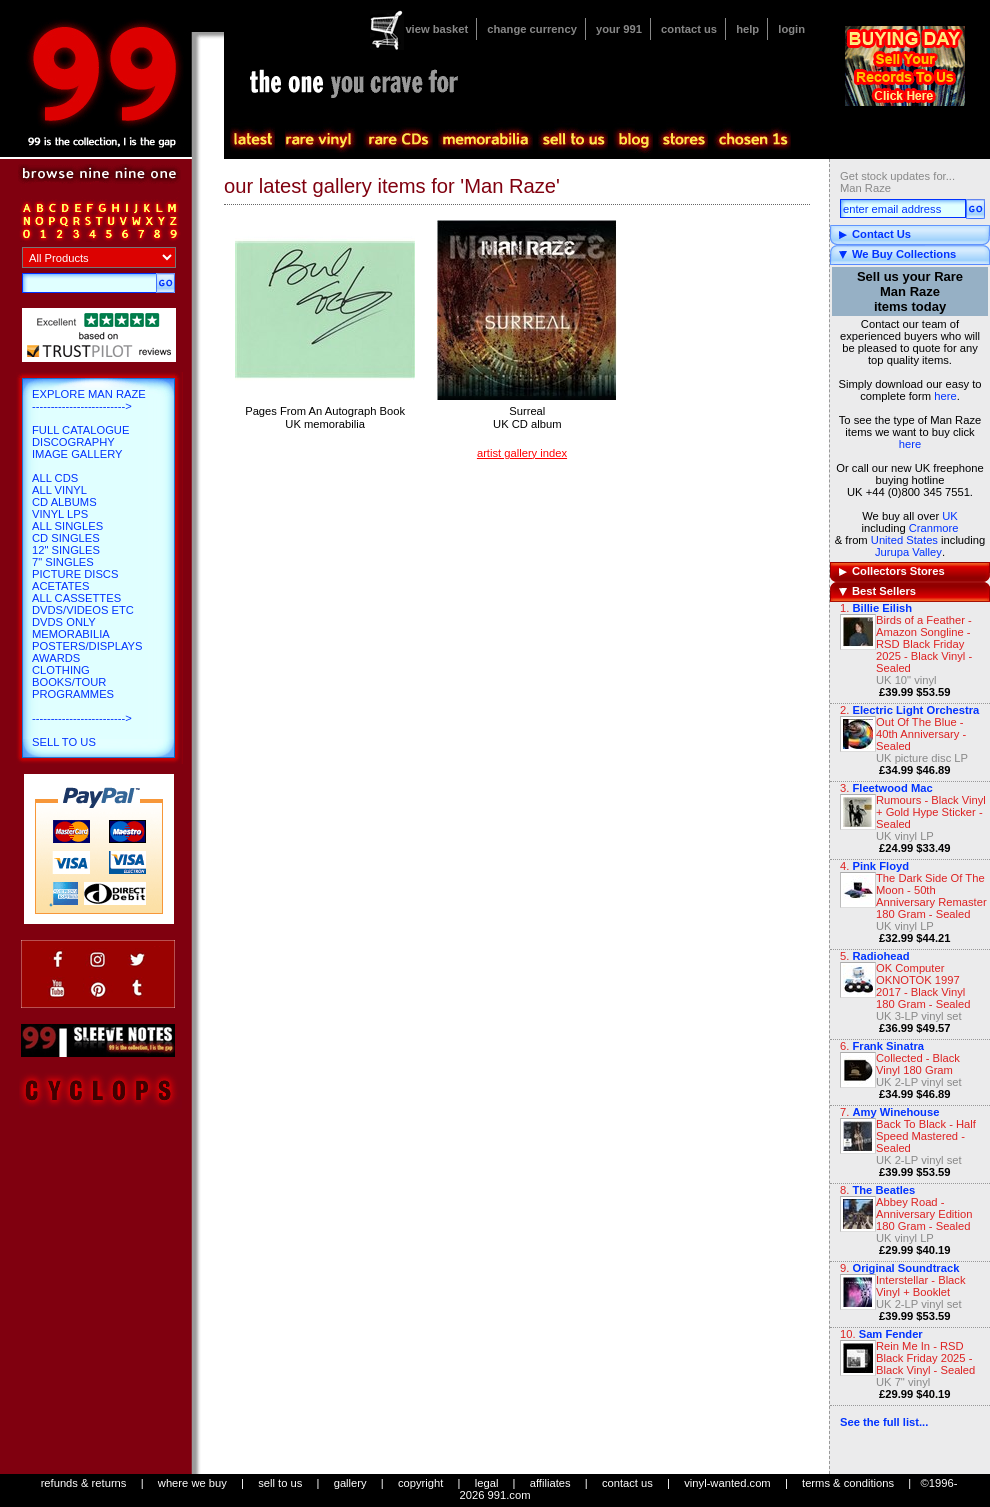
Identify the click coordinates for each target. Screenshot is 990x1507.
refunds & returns (84, 1483)
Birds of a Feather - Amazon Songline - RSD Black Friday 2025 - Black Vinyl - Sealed (924, 644)
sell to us (280, 1483)
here (945, 396)
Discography (73, 442)
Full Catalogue (80, 430)
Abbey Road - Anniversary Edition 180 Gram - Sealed (924, 1214)
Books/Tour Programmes (73, 688)
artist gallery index (522, 453)
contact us (689, 29)
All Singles (67, 526)
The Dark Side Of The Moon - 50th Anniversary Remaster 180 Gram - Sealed (931, 896)
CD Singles (66, 538)
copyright (420, 1483)
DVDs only (64, 622)
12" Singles (66, 550)
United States (904, 540)
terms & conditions (848, 1483)
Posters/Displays (87, 646)
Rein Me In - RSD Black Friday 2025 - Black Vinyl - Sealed (925, 1358)
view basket (436, 29)
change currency (532, 29)
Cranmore (934, 528)
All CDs (55, 478)
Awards (56, 658)
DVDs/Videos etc (83, 610)
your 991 (619, 29)
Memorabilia (71, 634)
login (791, 29)
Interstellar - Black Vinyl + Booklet (921, 1286)
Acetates (60, 586)
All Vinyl (59, 490)
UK (950, 516)
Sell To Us (64, 742)
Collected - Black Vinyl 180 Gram (918, 1064)
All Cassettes (76, 598)
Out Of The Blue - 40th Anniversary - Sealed (921, 734)
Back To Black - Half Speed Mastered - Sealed (926, 1136)
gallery (350, 1483)
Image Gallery (77, 454)
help (747, 29)
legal (487, 1483)
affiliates (550, 1483)
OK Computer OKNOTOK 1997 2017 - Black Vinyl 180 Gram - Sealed (923, 986)
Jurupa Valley (908, 552)
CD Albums (64, 502)
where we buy (192, 1483)
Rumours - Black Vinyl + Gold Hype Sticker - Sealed (931, 812)
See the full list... (884, 1422)
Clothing (61, 670)
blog (633, 140)
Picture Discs (75, 574)
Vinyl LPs (60, 514)
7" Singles (63, 562)
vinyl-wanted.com (727, 1483)
